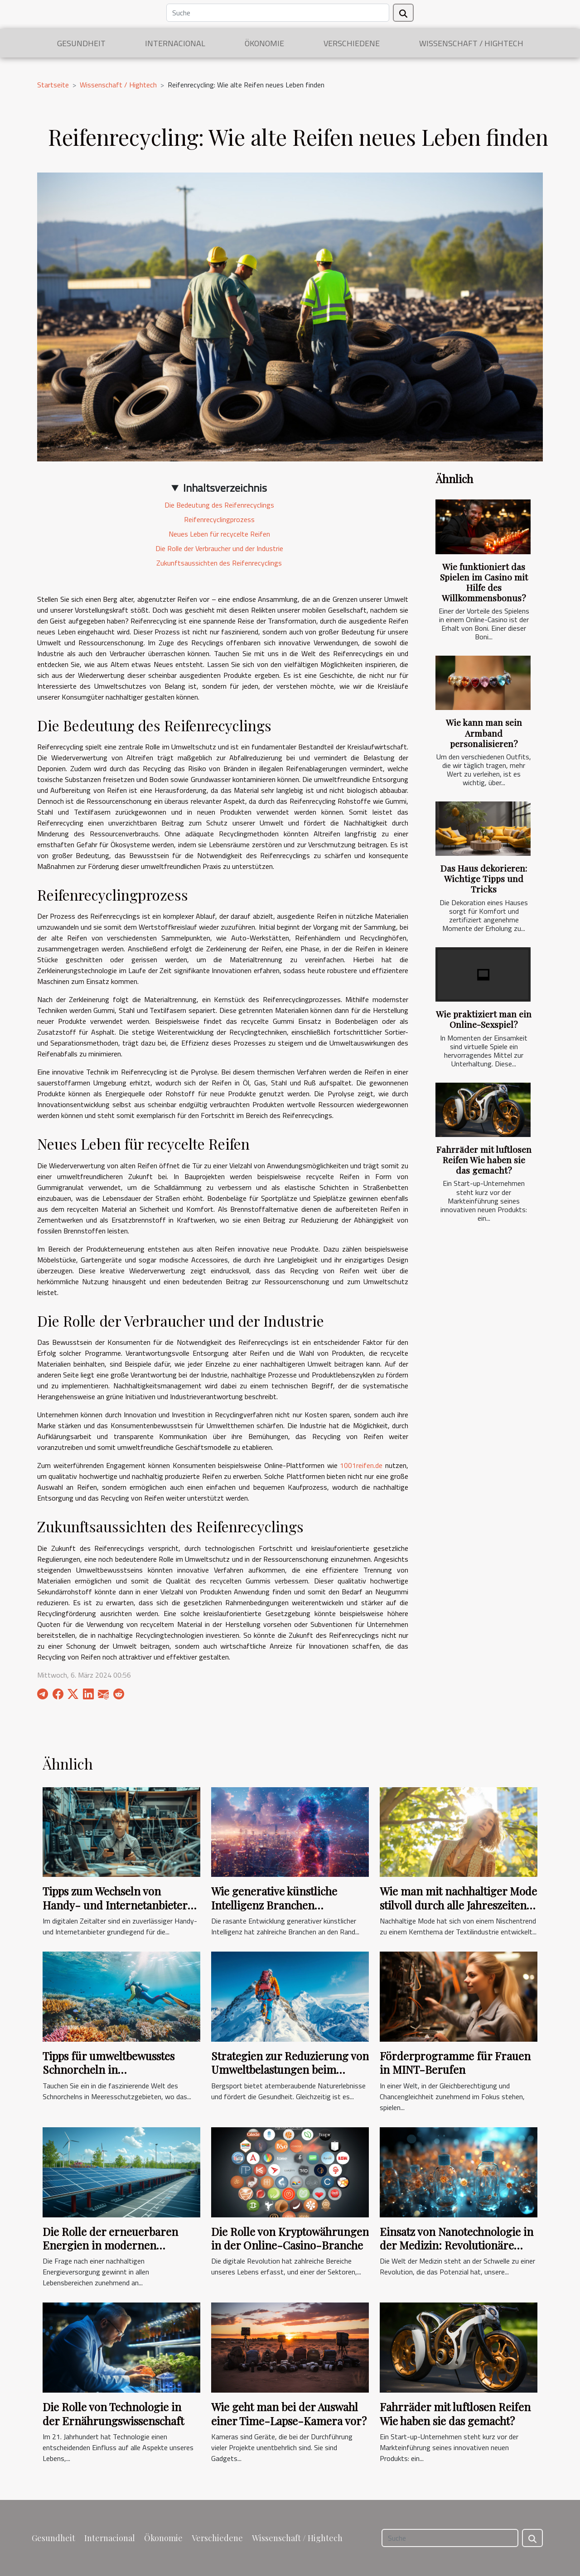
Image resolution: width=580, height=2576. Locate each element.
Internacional (175, 43)
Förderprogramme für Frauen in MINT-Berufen (455, 2062)
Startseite (53, 84)
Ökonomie (264, 43)
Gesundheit (81, 43)
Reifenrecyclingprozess (219, 519)
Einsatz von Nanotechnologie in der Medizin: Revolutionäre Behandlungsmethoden (456, 2245)
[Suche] (277, 13)
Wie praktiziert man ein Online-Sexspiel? (484, 1019)
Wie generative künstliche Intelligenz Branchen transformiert (274, 1905)
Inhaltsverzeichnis (225, 488)
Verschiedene (352, 43)
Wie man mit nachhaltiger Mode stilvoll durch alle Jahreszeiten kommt (458, 1905)
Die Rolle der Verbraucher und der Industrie (219, 548)
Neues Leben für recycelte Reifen (219, 533)
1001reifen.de (361, 1465)
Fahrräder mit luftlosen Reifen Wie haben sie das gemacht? (484, 1159)
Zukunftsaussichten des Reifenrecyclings (219, 562)
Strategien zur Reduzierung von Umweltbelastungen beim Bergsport (290, 2069)
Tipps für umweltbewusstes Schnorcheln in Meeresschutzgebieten (108, 2069)
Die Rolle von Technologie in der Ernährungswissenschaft (113, 2413)
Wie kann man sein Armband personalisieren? (484, 732)
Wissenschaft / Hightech (471, 43)
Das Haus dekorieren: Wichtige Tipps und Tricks (483, 878)
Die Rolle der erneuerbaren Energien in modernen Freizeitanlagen (110, 2245)
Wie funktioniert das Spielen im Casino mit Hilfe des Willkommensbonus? (484, 582)
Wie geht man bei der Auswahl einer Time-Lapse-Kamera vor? (289, 2413)
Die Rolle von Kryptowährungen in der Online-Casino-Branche (290, 2238)
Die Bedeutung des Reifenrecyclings (219, 504)
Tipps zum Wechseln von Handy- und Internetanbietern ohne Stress (118, 1905)
